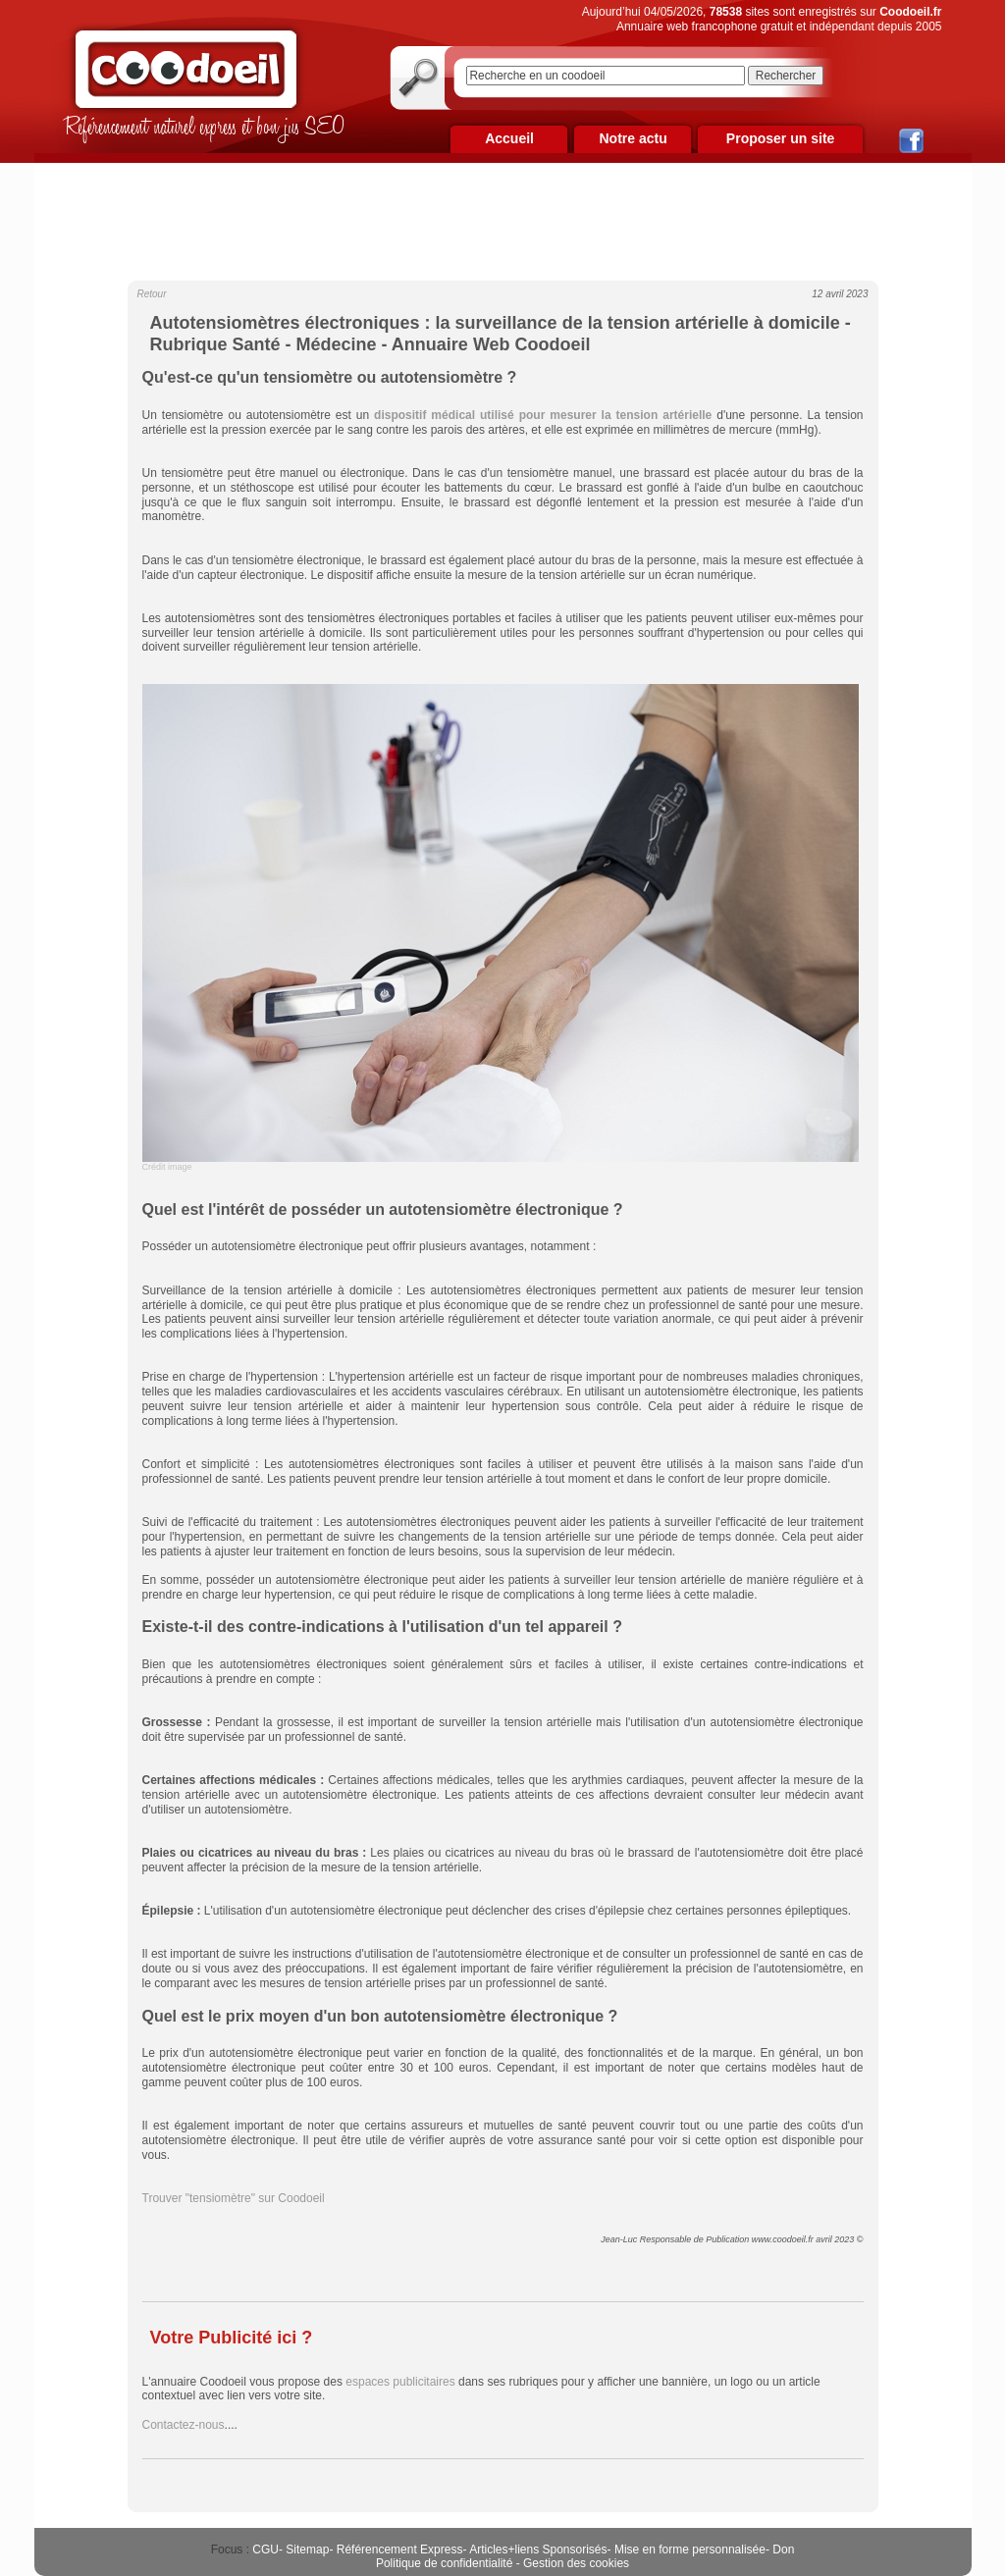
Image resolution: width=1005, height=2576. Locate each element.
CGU (265, 2549)
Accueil (509, 138)
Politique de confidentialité (444, 2563)
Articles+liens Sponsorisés (538, 2549)
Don (783, 2549)
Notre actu (632, 138)
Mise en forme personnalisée (690, 2549)
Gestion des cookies (576, 2563)
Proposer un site (780, 138)
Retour (152, 294)
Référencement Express (400, 2549)
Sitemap (307, 2549)
